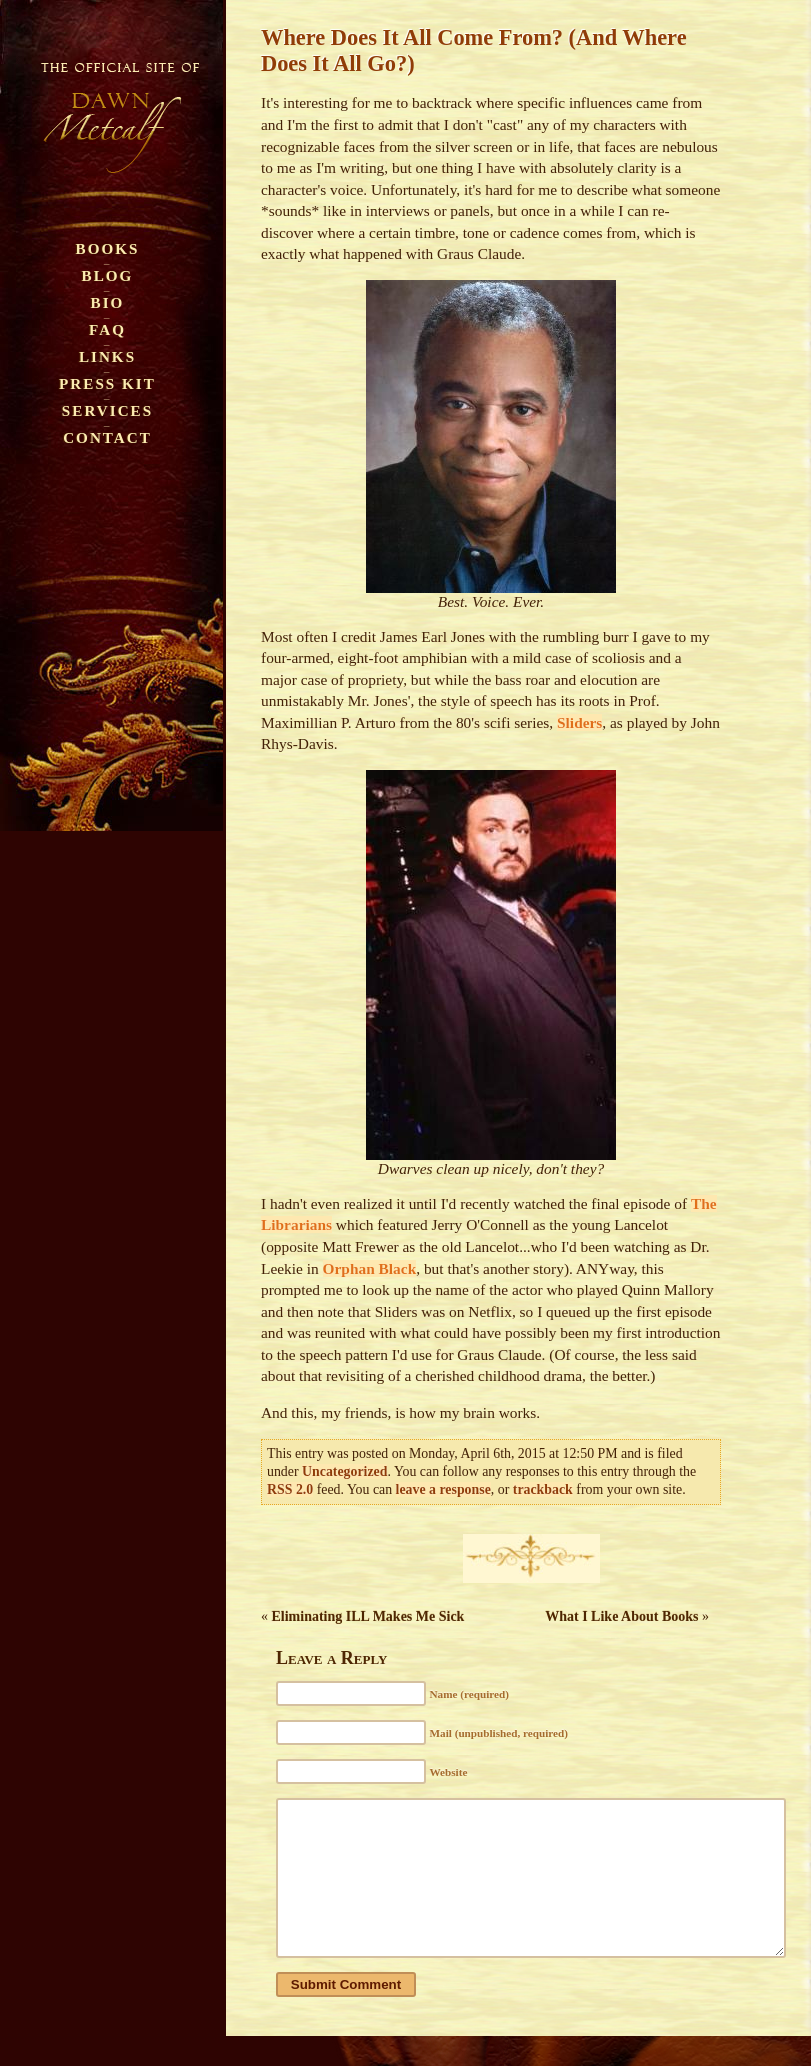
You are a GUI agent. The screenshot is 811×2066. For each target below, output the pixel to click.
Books (108, 248)
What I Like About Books (621, 1616)
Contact (107, 437)
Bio (108, 302)
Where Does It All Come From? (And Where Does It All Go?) (474, 50)
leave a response (443, 1489)
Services (107, 410)
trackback (543, 1489)
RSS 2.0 (290, 1489)
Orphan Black (370, 1268)
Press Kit (107, 383)
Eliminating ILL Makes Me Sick (368, 1616)
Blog (108, 275)
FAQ (107, 329)
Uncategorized (344, 1471)
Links (107, 356)
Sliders (579, 722)
